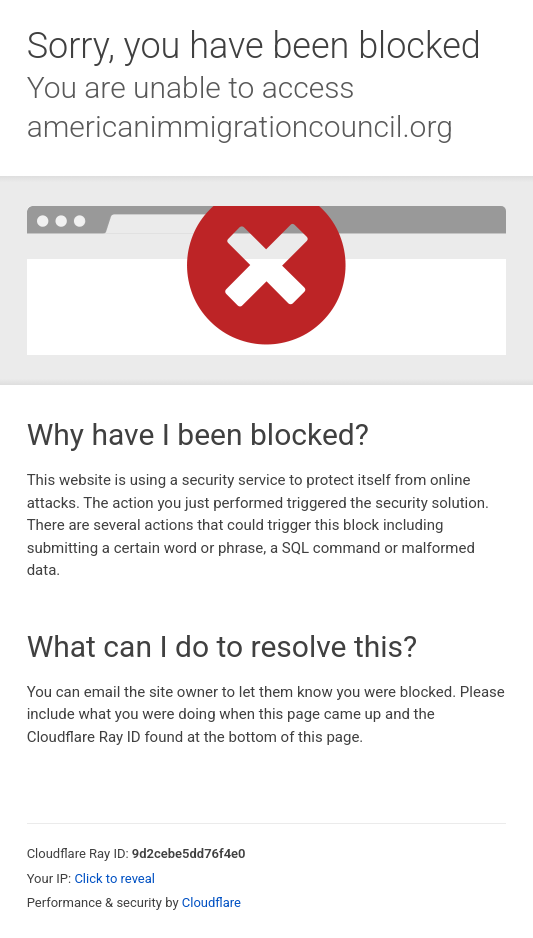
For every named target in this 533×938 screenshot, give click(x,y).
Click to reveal (114, 878)
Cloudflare (211, 902)
